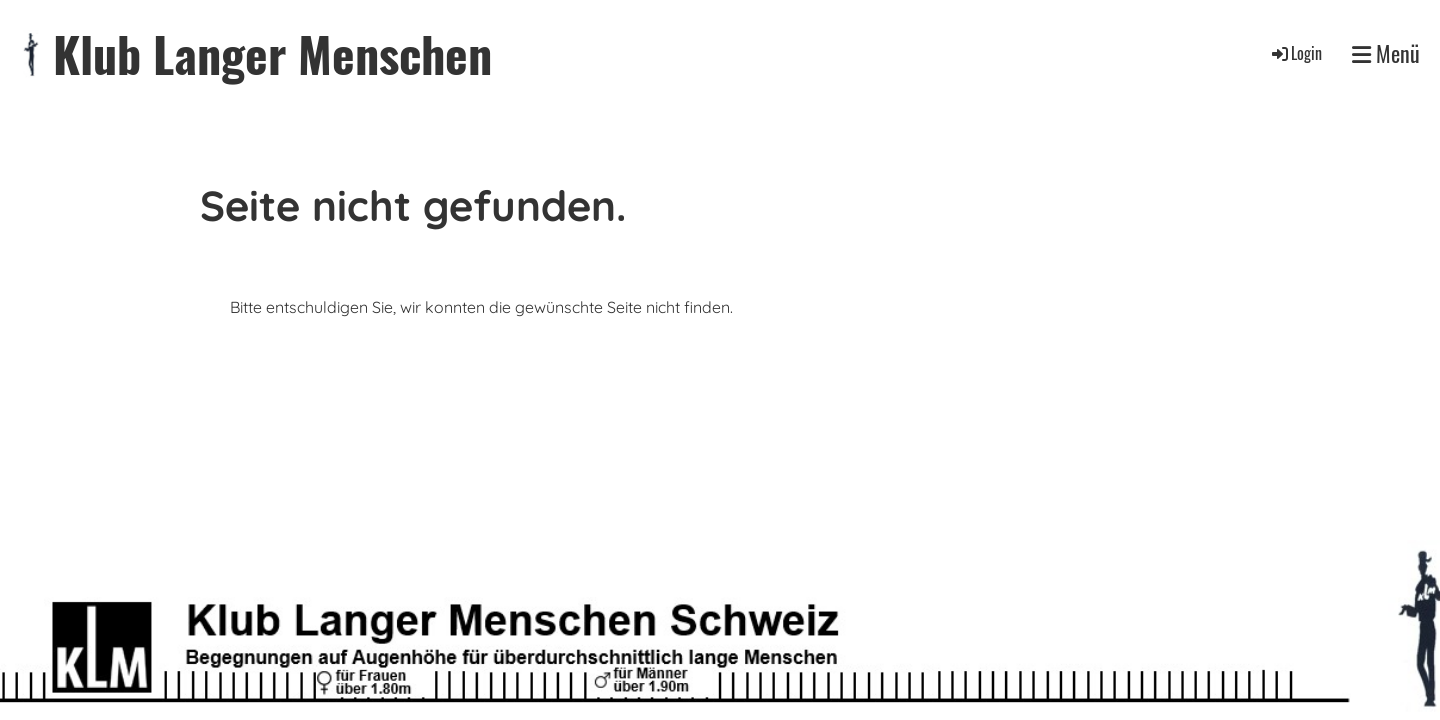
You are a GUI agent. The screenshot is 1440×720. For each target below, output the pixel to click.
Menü (1386, 53)
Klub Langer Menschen (272, 53)
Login (1295, 53)
